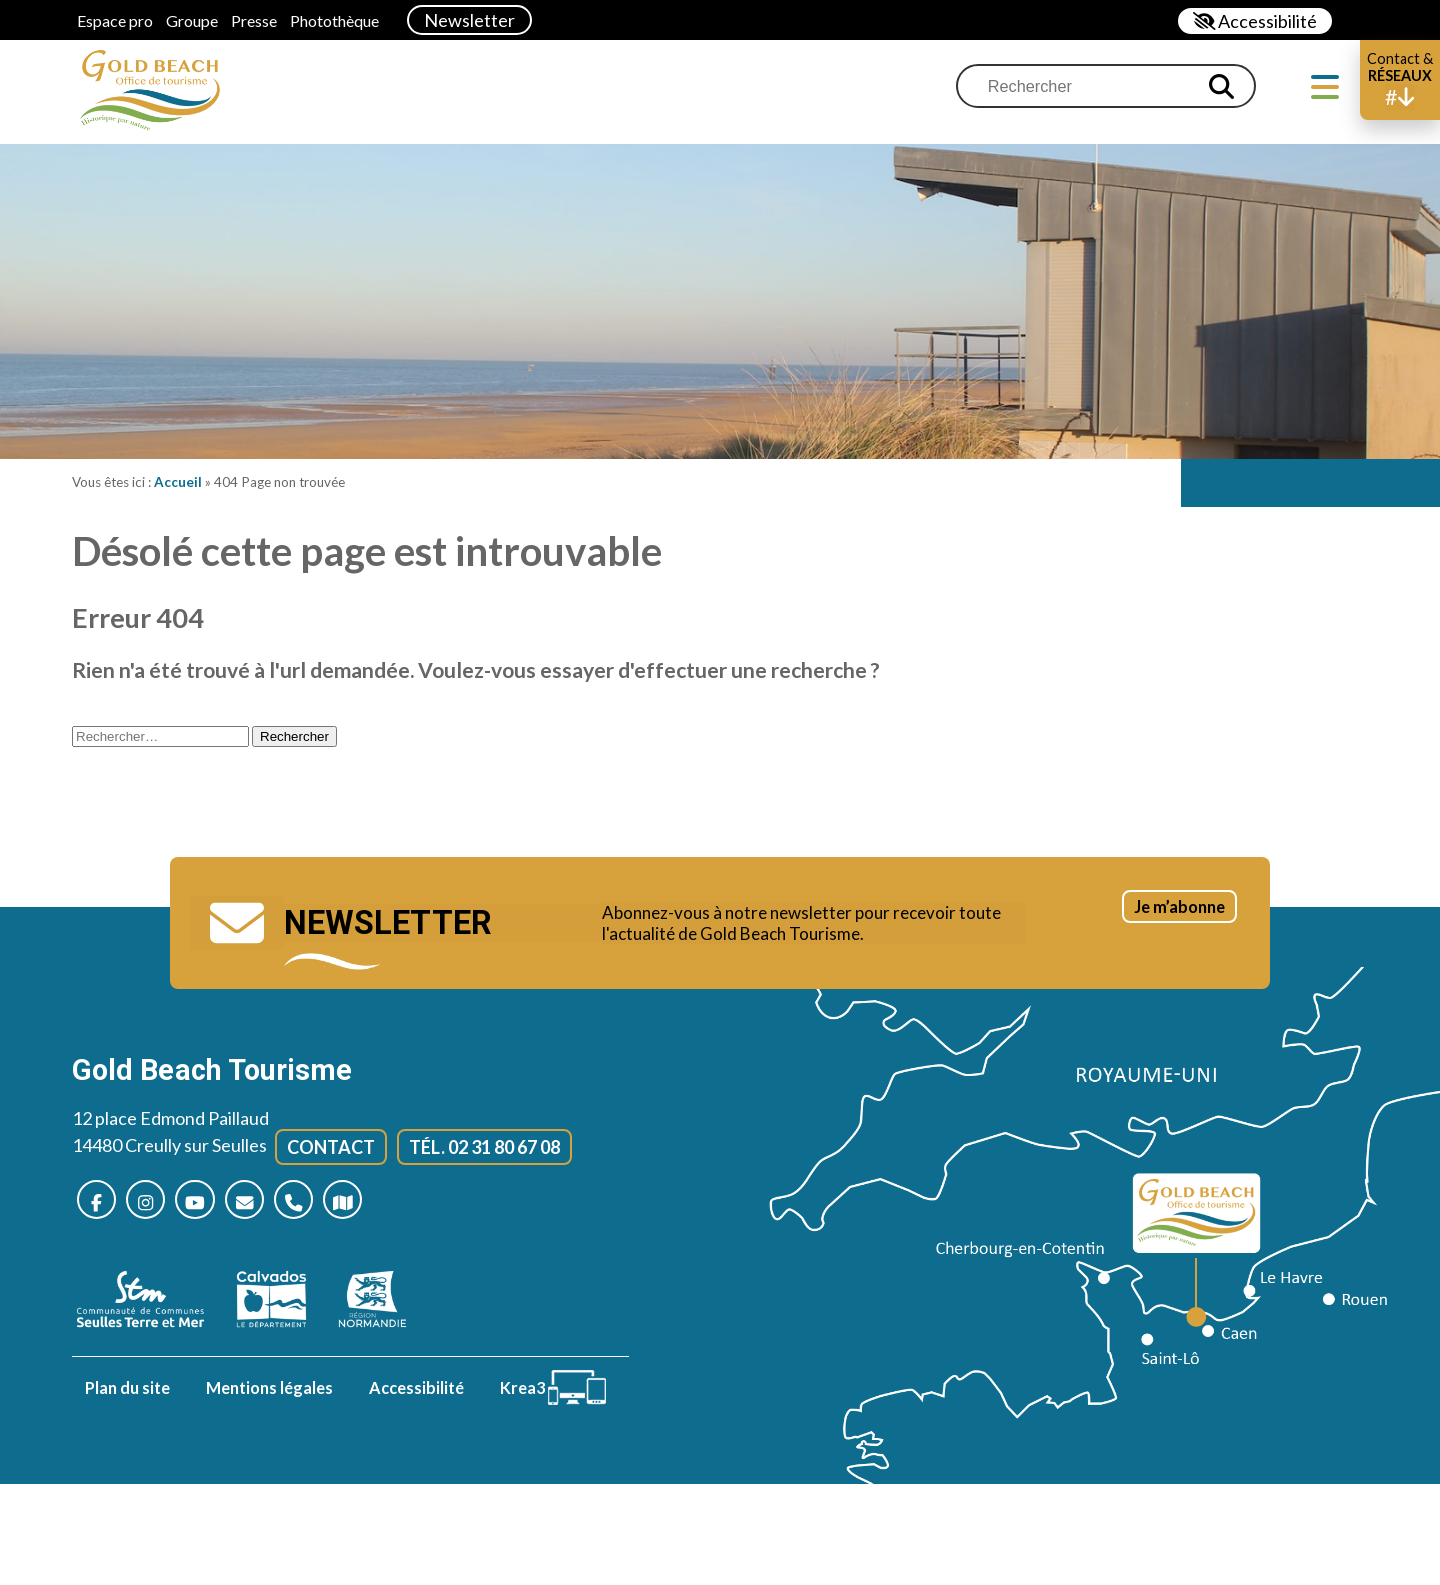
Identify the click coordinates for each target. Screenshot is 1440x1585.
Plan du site (127, 1390)
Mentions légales (269, 1390)
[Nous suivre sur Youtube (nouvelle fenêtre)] (209, 1201)
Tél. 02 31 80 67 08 (484, 1146)
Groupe (192, 20)
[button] (1400, 80)
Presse (254, 20)
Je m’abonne (1158, 926)
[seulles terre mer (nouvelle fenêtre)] (150, 1302)
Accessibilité (416, 1390)
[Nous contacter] (264, 1201)
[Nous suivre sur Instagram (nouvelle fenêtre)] (154, 1201)
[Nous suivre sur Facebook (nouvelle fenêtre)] (99, 1201)
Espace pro (115, 20)
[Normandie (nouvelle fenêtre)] (382, 1302)
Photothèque (334, 20)
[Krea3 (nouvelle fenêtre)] (558, 1390)
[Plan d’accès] (374, 1201)
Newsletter (469, 20)
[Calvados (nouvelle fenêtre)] (281, 1302)
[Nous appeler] (319, 1201)
